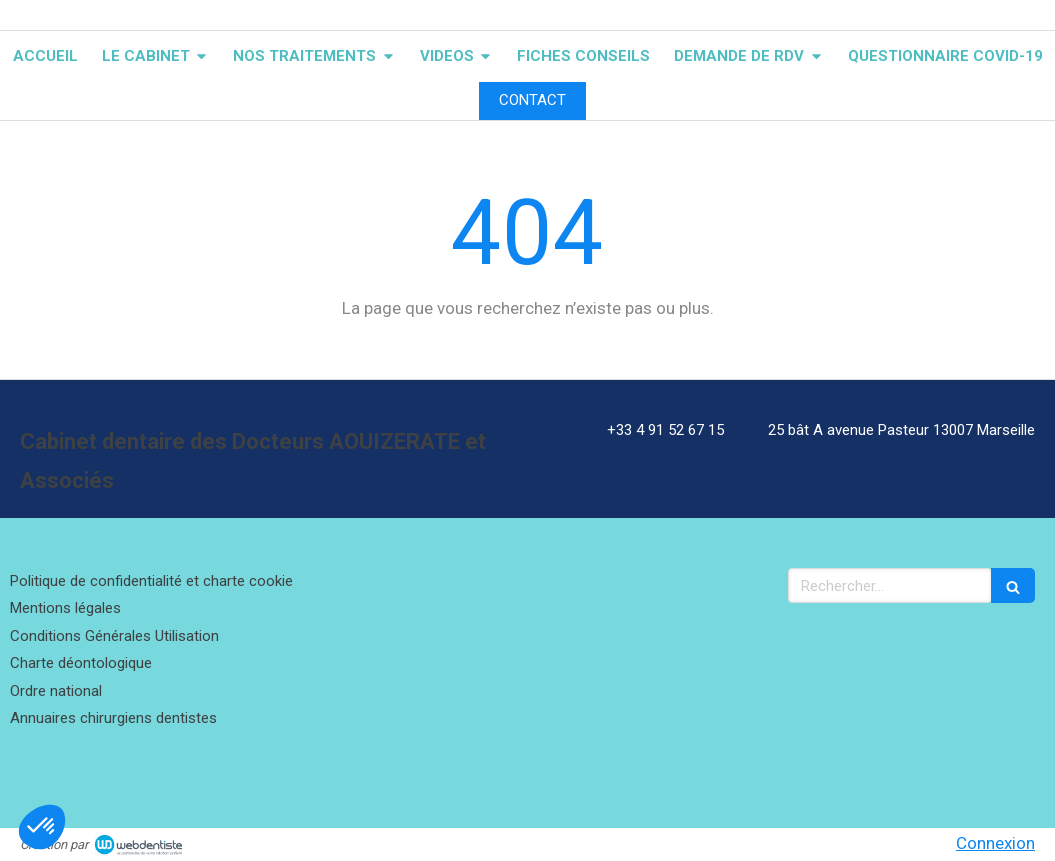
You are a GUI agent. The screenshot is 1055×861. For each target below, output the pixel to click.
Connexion (995, 843)
